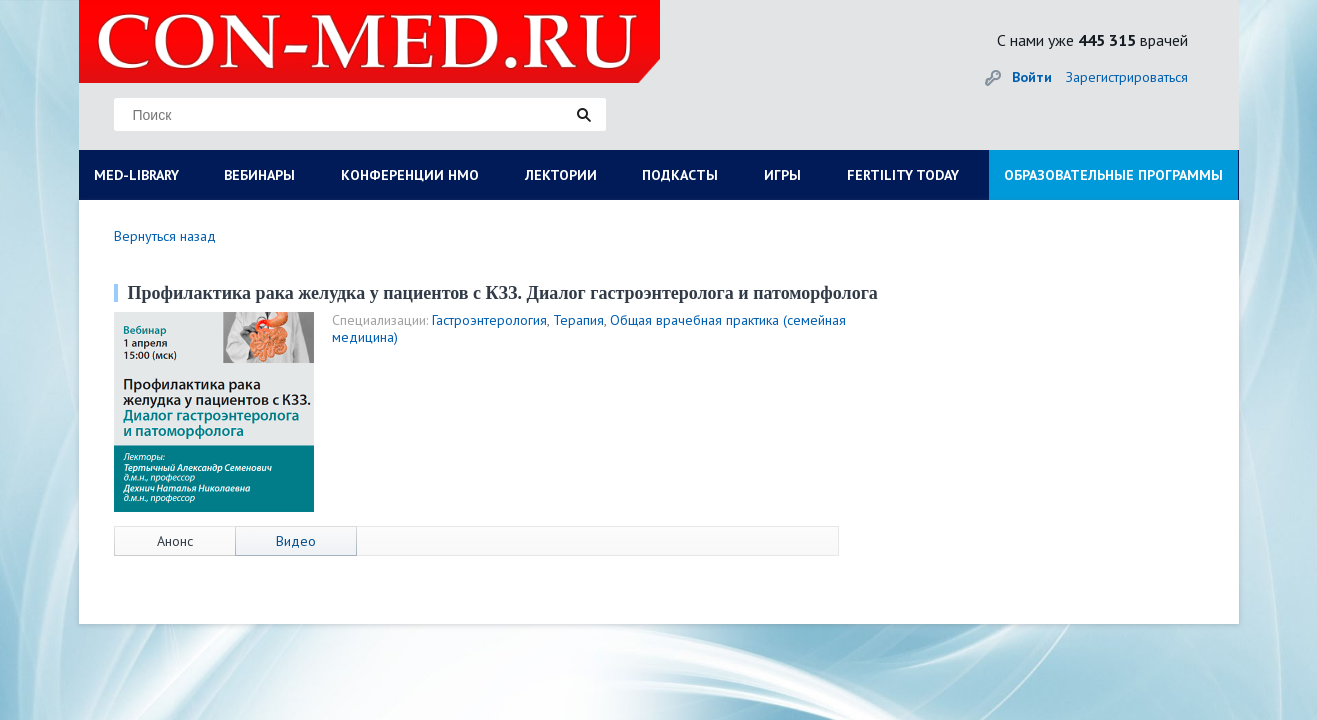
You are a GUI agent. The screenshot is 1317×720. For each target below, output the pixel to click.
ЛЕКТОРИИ (561, 175)
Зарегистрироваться (1127, 77)
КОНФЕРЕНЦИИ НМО (410, 175)
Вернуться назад (165, 236)
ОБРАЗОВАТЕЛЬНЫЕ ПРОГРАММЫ (1113, 175)
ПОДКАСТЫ (680, 175)
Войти (1032, 77)
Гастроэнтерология (489, 320)
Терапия (578, 320)
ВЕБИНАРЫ (259, 175)
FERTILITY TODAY (903, 175)
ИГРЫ (782, 175)
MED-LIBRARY (136, 175)
